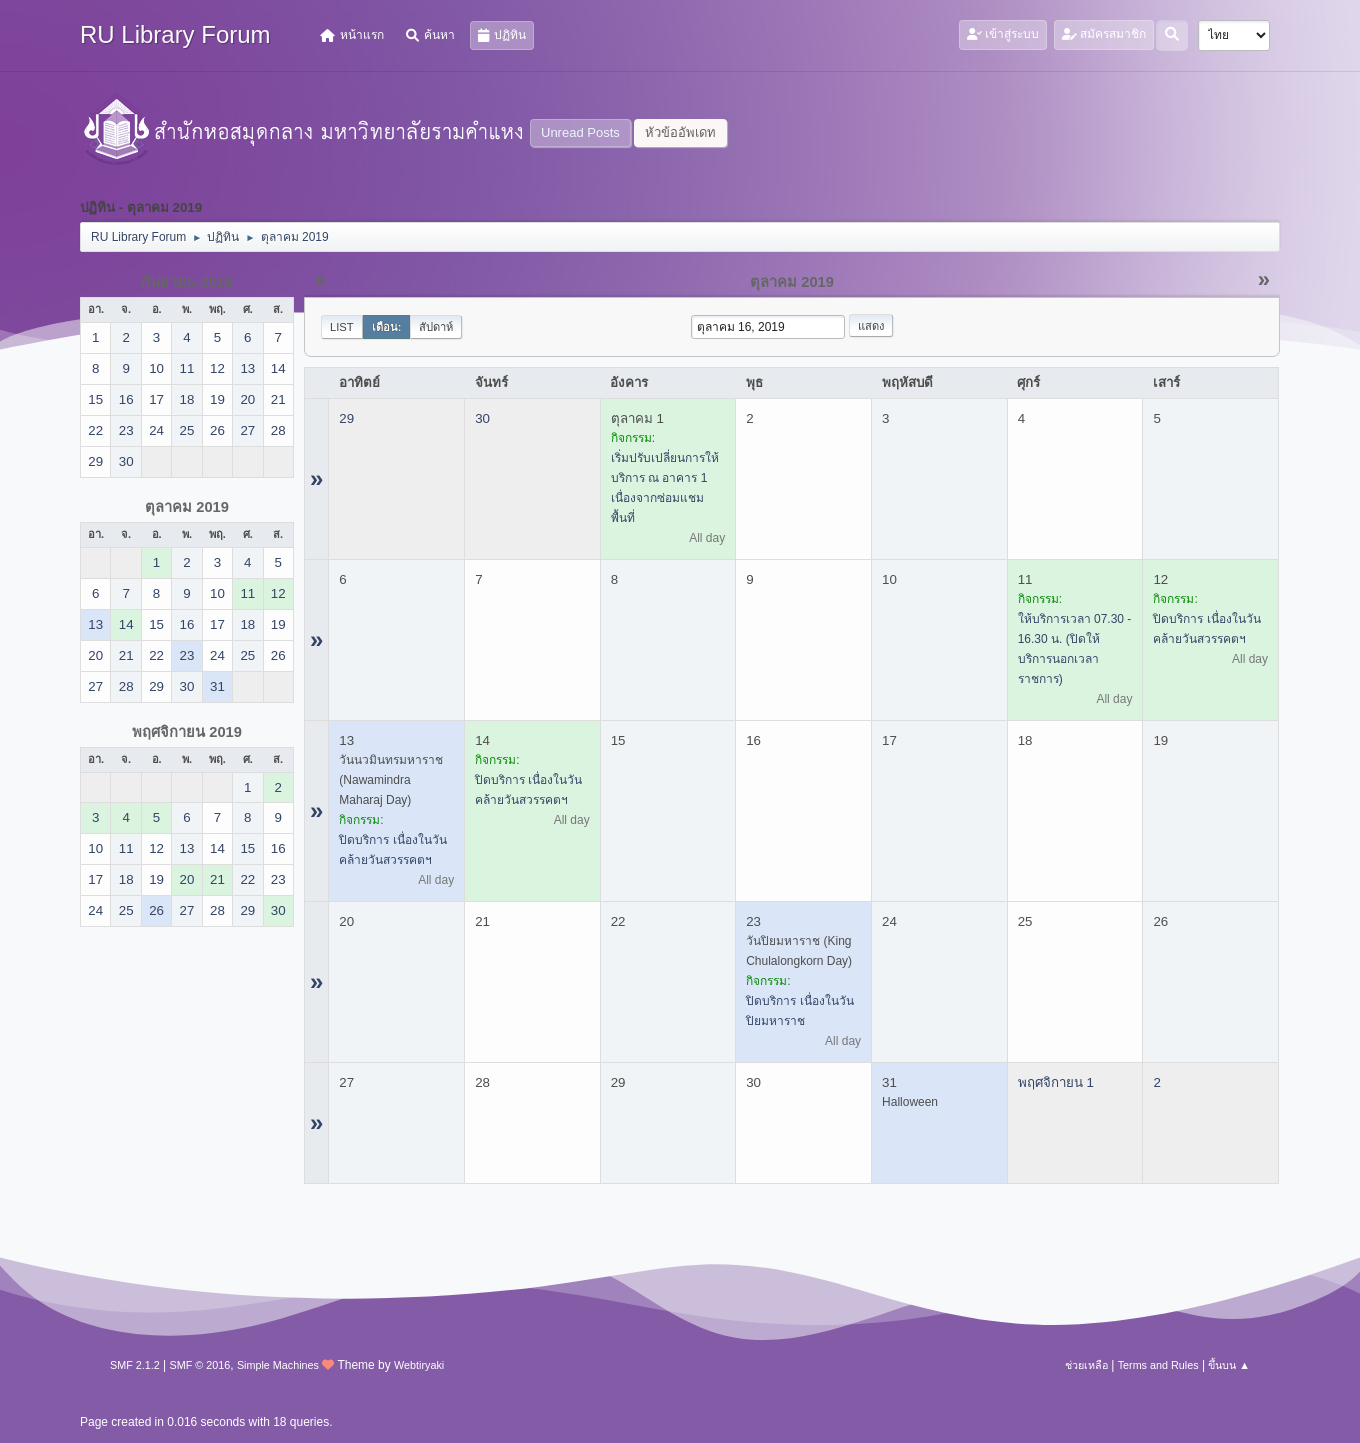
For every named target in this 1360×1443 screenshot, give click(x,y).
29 (346, 418)
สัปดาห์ (436, 327)
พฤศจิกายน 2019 (187, 732)
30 (482, 418)
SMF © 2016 (200, 1365)
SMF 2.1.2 (135, 1365)
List (342, 327)
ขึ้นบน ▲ (1229, 1365)
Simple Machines (278, 1365)
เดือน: (387, 327)
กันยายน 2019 (187, 282)
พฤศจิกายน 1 (1056, 1082)
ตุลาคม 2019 (187, 507)
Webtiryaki (419, 1365)
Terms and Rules (1158, 1365)
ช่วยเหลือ (1086, 1365)
